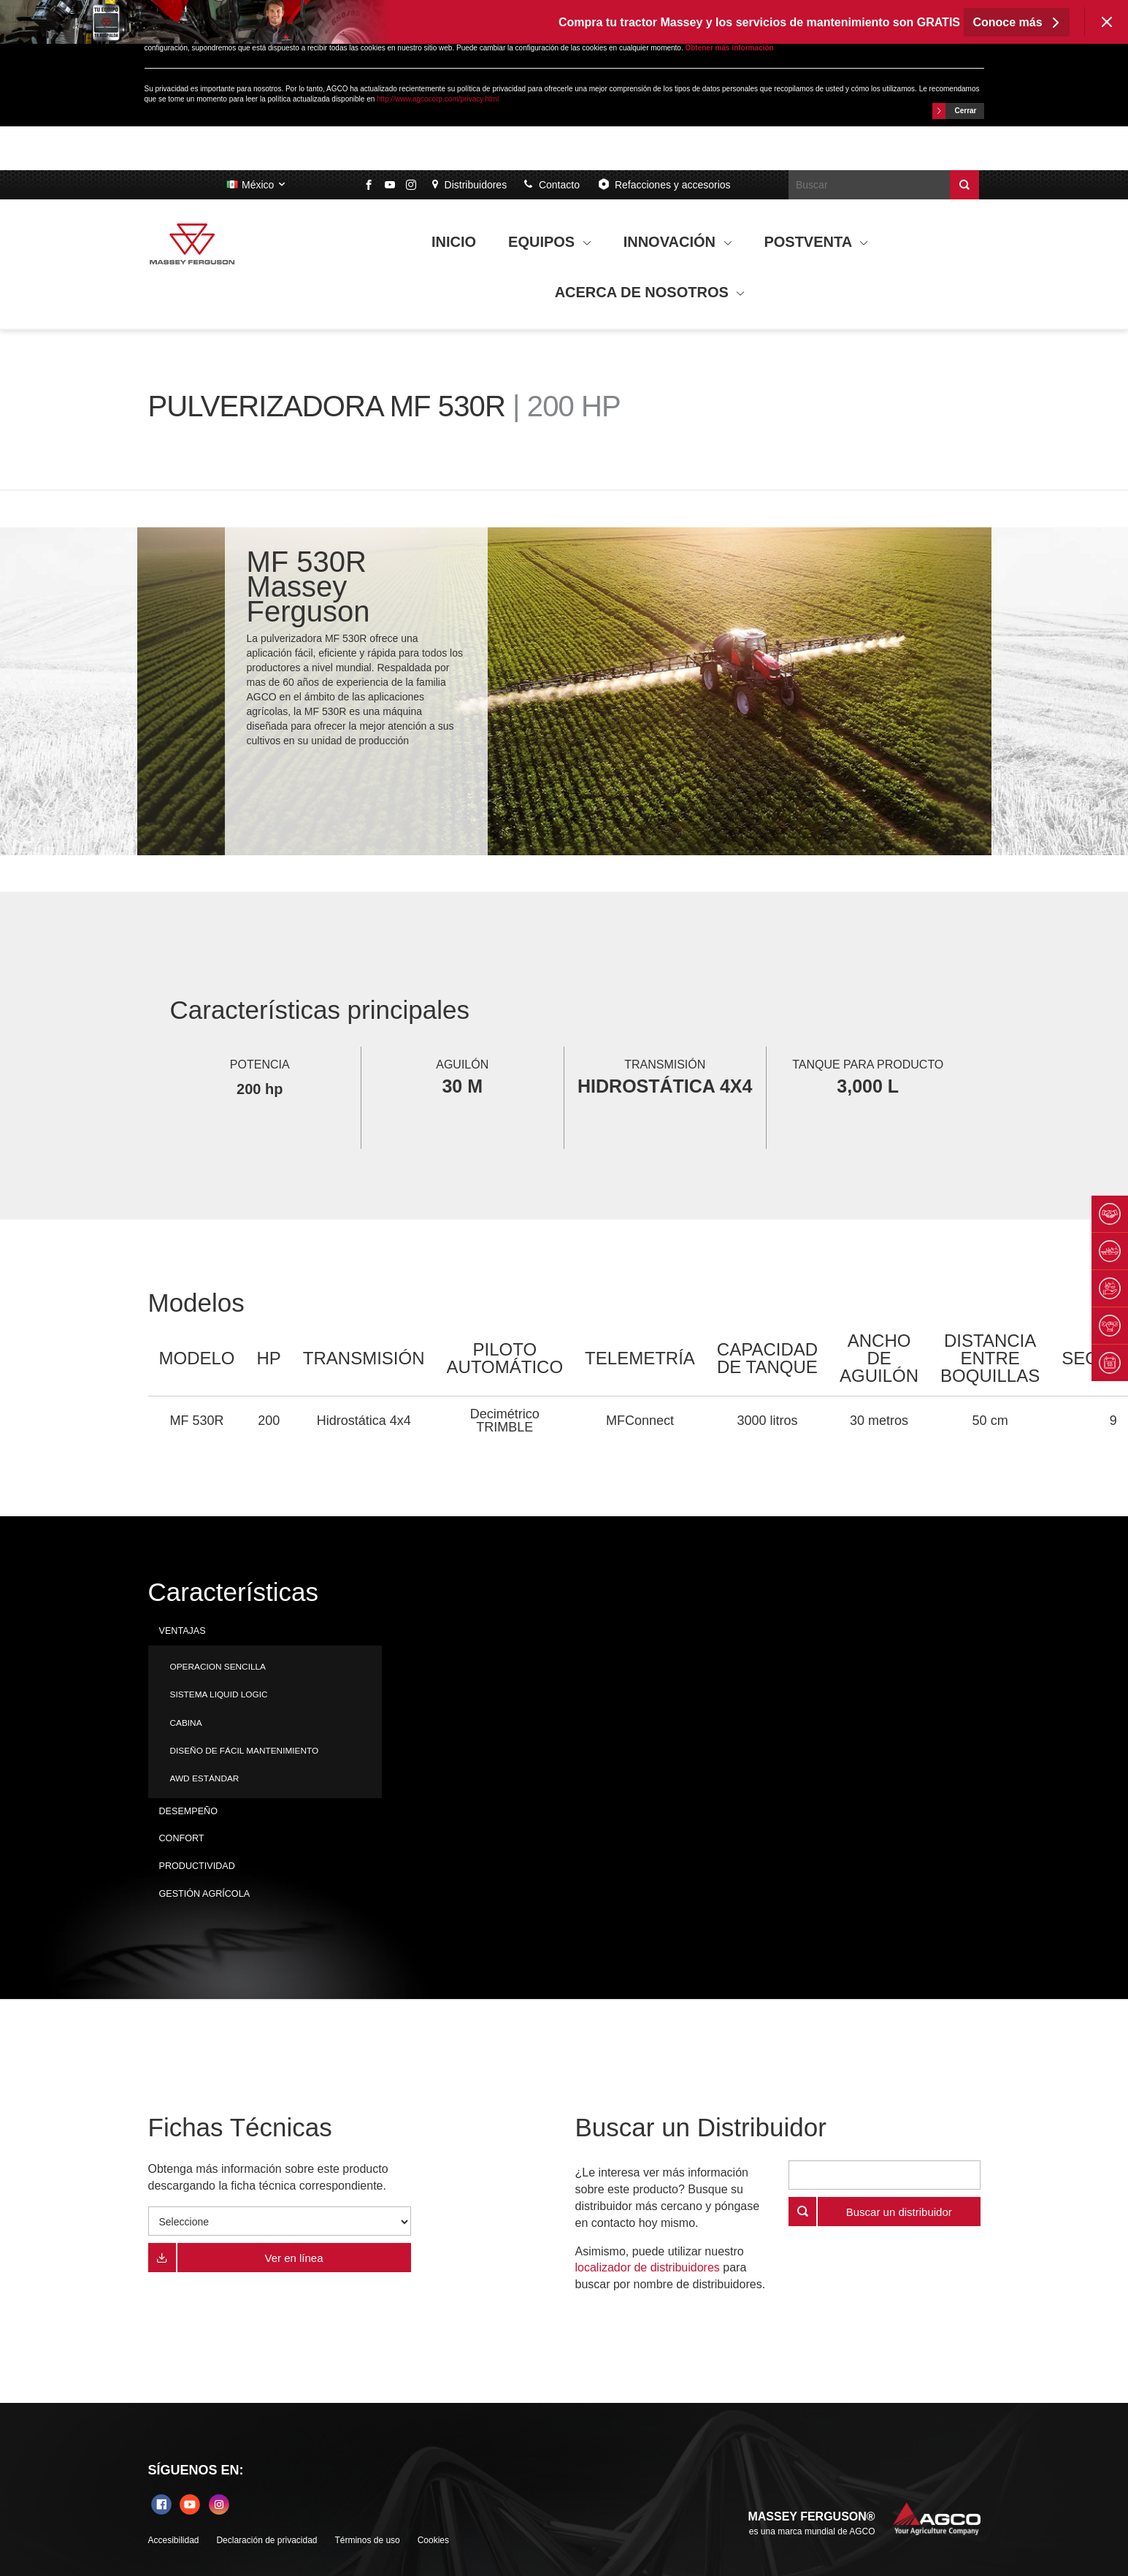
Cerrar (954, 111)
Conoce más (1016, 22)
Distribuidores (469, 185)
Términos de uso (366, 2540)
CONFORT (181, 1838)
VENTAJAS (182, 1631)
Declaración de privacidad (266, 2540)
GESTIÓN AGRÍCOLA (204, 1894)
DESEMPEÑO (188, 1811)
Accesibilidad (173, 2540)
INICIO (453, 242)
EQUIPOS (549, 242)
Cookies (433, 2540)
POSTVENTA (816, 242)
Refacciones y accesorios (664, 184)
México (256, 185)
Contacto (552, 185)
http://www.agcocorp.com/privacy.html (438, 99)
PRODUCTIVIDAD (197, 1866)
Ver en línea (293, 2258)
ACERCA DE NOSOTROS (650, 292)
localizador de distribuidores (647, 2267)
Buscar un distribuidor (899, 2212)
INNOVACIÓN (678, 242)
